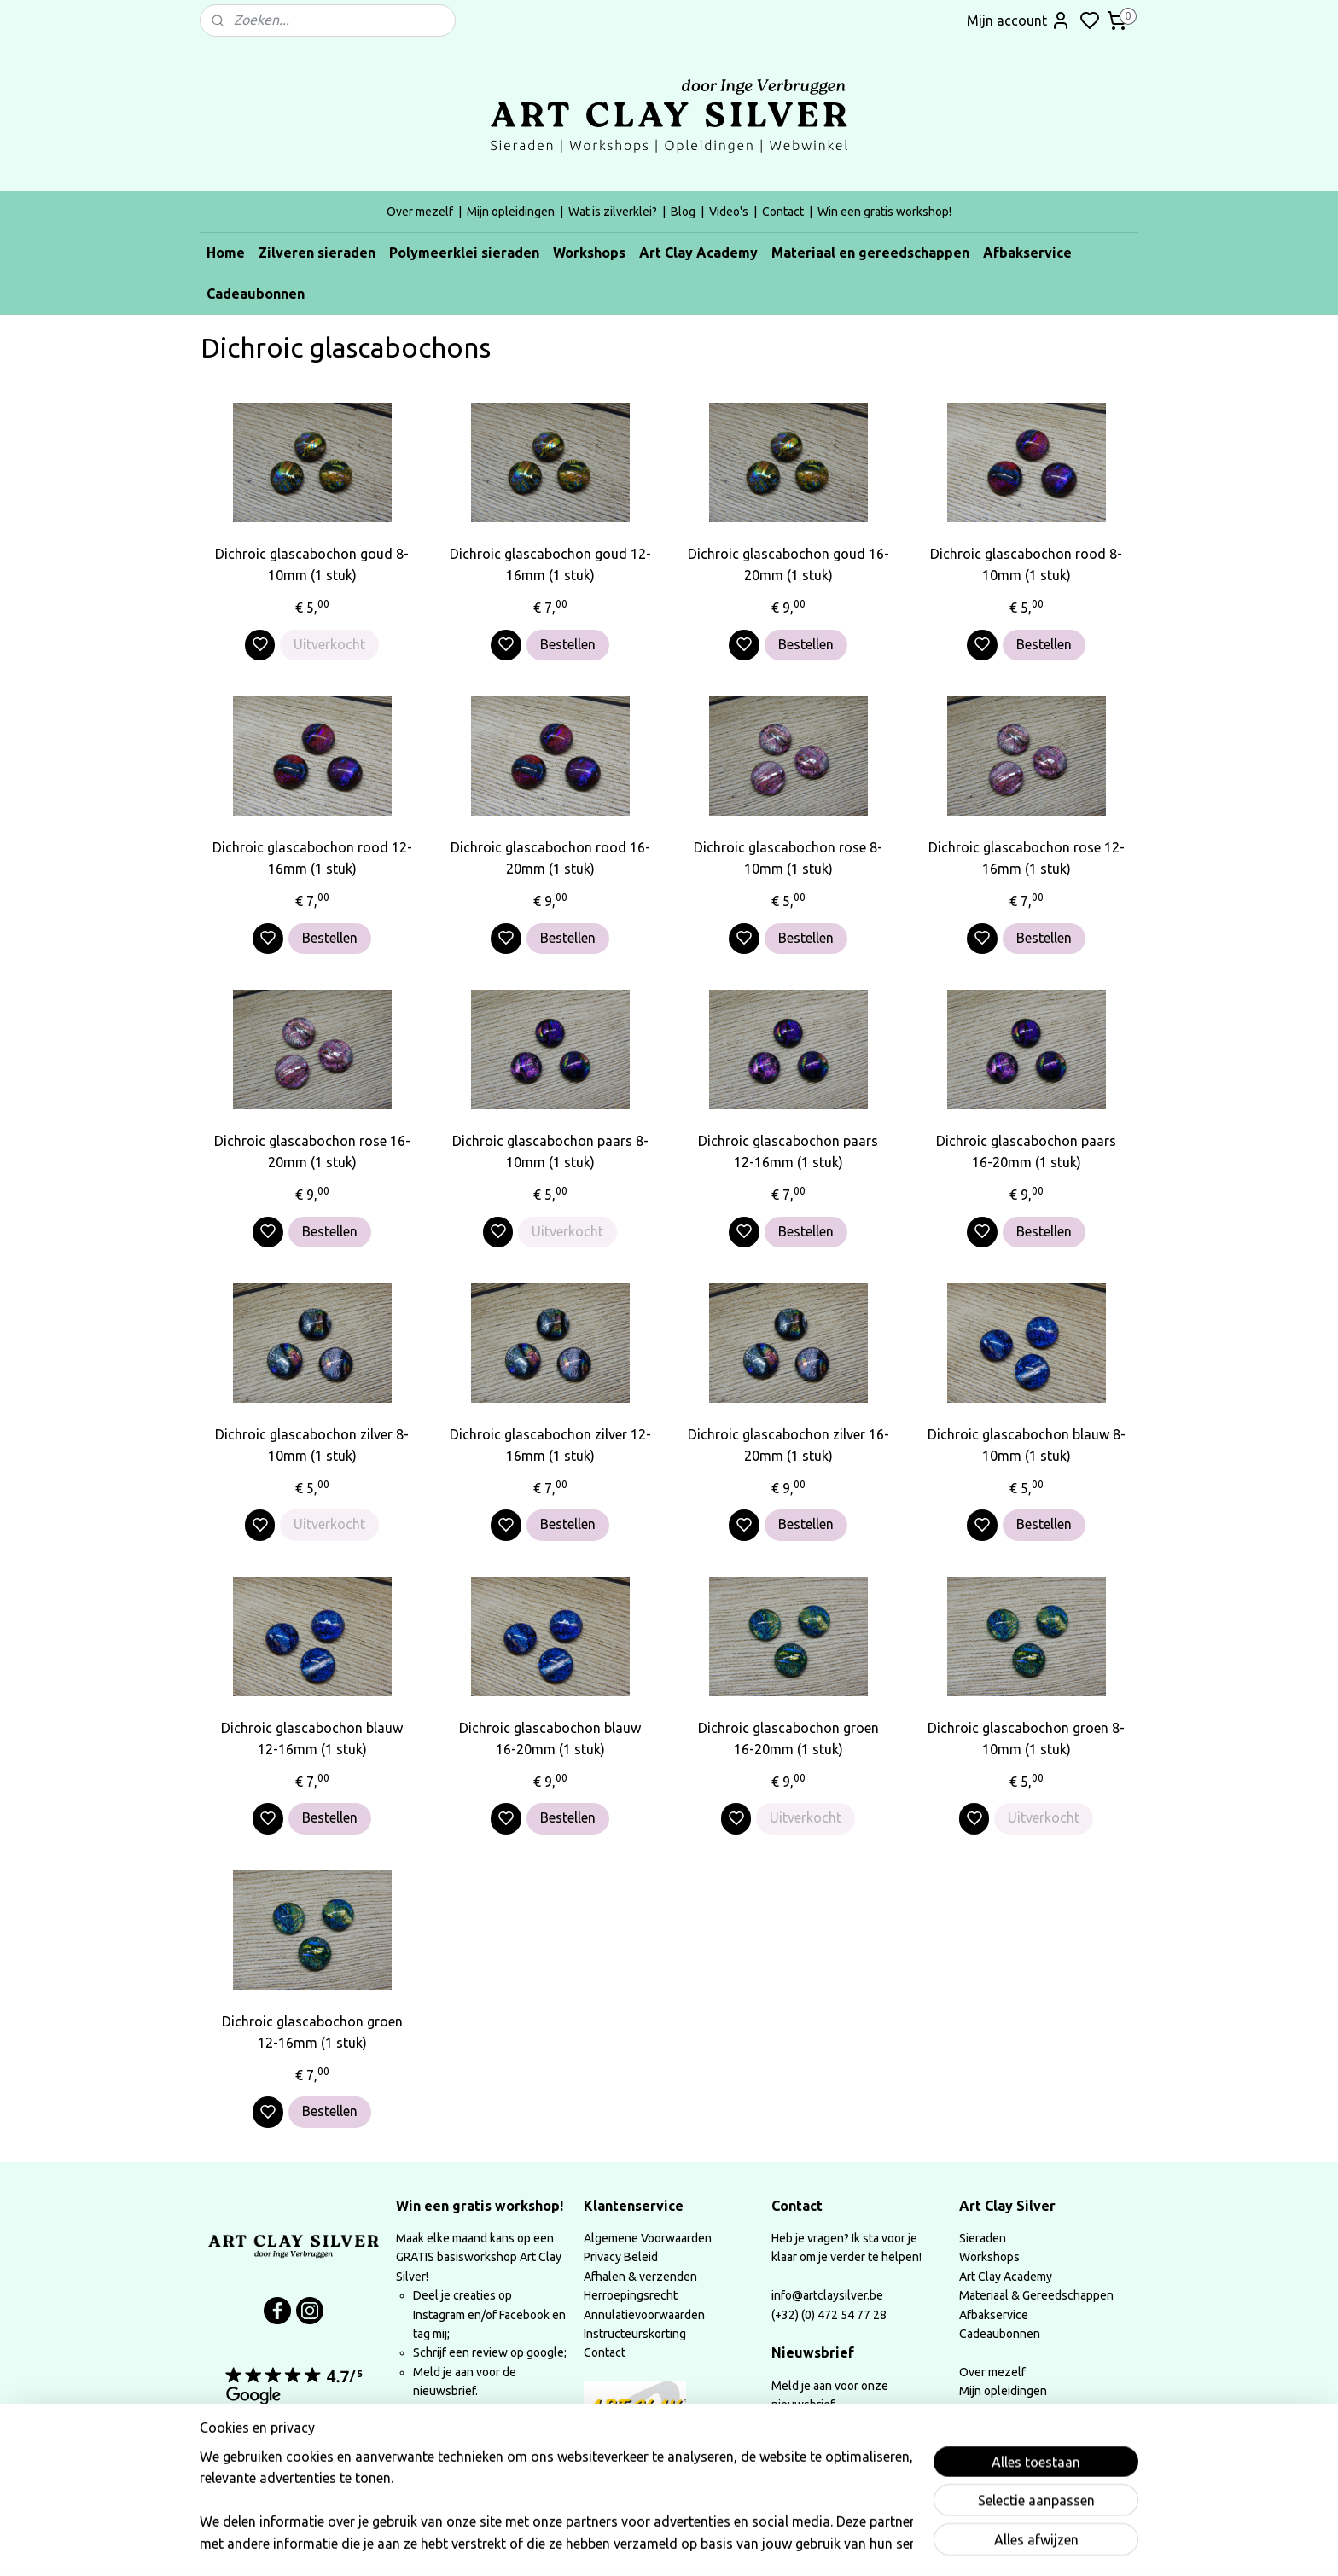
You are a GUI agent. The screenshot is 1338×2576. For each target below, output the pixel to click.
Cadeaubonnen (256, 293)
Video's (728, 211)
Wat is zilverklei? (612, 211)
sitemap (752, 2544)
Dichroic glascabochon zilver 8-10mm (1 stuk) (312, 1445)
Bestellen (568, 644)
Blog (683, 211)
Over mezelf (420, 211)
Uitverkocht (329, 644)
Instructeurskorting (635, 2333)
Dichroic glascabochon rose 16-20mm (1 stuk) (312, 1152)
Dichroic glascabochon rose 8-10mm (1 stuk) (788, 858)
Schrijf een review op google (488, 2352)
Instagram (439, 2315)
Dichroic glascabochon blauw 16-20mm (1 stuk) (550, 1739)
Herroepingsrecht (631, 2295)
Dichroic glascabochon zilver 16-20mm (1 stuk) (788, 1445)
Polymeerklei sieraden (464, 252)
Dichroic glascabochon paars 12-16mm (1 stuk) (788, 1152)
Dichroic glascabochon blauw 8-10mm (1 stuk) (1027, 1445)
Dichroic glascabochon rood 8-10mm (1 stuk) (1026, 565)
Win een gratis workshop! (884, 211)
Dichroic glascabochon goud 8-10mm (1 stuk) (312, 565)
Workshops (589, 252)
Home (226, 252)
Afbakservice (1027, 252)
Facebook (525, 2315)
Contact (783, 211)
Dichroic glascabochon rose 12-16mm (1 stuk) (1026, 858)
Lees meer (440, 2434)
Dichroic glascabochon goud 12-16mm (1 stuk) (550, 565)
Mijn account (1019, 20)
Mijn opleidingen (511, 211)
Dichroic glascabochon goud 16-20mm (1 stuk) (788, 565)
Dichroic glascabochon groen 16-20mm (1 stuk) (788, 1739)
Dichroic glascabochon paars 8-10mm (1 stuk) (550, 1152)
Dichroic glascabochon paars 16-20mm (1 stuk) (1026, 1152)
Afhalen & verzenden (640, 2276)
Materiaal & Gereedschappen (1036, 2295)
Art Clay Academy (698, 252)
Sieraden (982, 2238)
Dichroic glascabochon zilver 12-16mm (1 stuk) (550, 1445)
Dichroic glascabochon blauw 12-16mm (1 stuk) (312, 1739)
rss (783, 2544)
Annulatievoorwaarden (644, 2315)
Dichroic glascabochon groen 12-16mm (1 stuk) (312, 2032)
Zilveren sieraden (317, 252)
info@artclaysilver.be (827, 2295)
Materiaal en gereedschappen (870, 252)
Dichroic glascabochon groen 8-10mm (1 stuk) (1026, 1739)
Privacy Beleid (621, 2257)
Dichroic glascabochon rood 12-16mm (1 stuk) (312, 858)
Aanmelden (820, 2448)
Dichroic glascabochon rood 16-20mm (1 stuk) (550, 858)
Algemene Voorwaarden (648, 2238)
